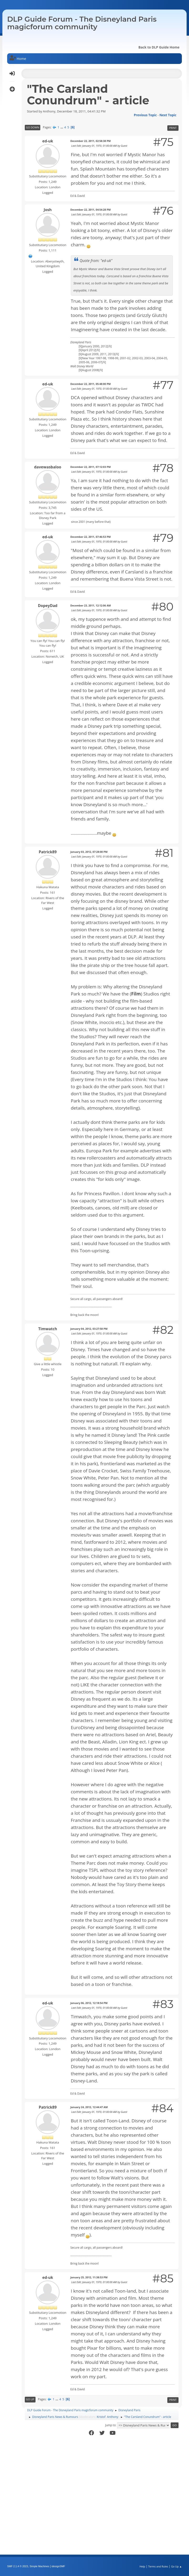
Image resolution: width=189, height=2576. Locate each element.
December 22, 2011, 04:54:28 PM (90, 209)
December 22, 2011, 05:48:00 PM (90, 384)
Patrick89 (47, 851)
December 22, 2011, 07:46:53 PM (90, 536)
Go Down (32, 127)
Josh (48, 209)
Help (142, 2566)
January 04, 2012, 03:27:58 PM (88, 1328)
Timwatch (47, 1328)
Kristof (101, 2417)
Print (173, 128)
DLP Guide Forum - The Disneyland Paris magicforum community (82, 23)
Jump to (110, 2425)
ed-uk (47, 141)
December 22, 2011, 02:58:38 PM (90, 141)
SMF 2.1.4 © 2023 (17, 2566)
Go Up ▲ (176, 2566)
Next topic (167, 115)
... (62, 127)
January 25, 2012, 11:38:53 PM (88, 2277)
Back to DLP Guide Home (158, 47)
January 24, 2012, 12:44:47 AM (89, 2107)
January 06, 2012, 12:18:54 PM (88, 2003)
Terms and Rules (158, 2566)
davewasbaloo (47, 467)
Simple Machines (39, 2566)
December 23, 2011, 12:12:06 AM (90, 605)
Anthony (112, 2417)
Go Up (30, 2399)
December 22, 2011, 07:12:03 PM (90, 467)
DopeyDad (47, 605)
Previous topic (145, 115)
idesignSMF (58, 2566)
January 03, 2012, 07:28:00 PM (88, 852)
